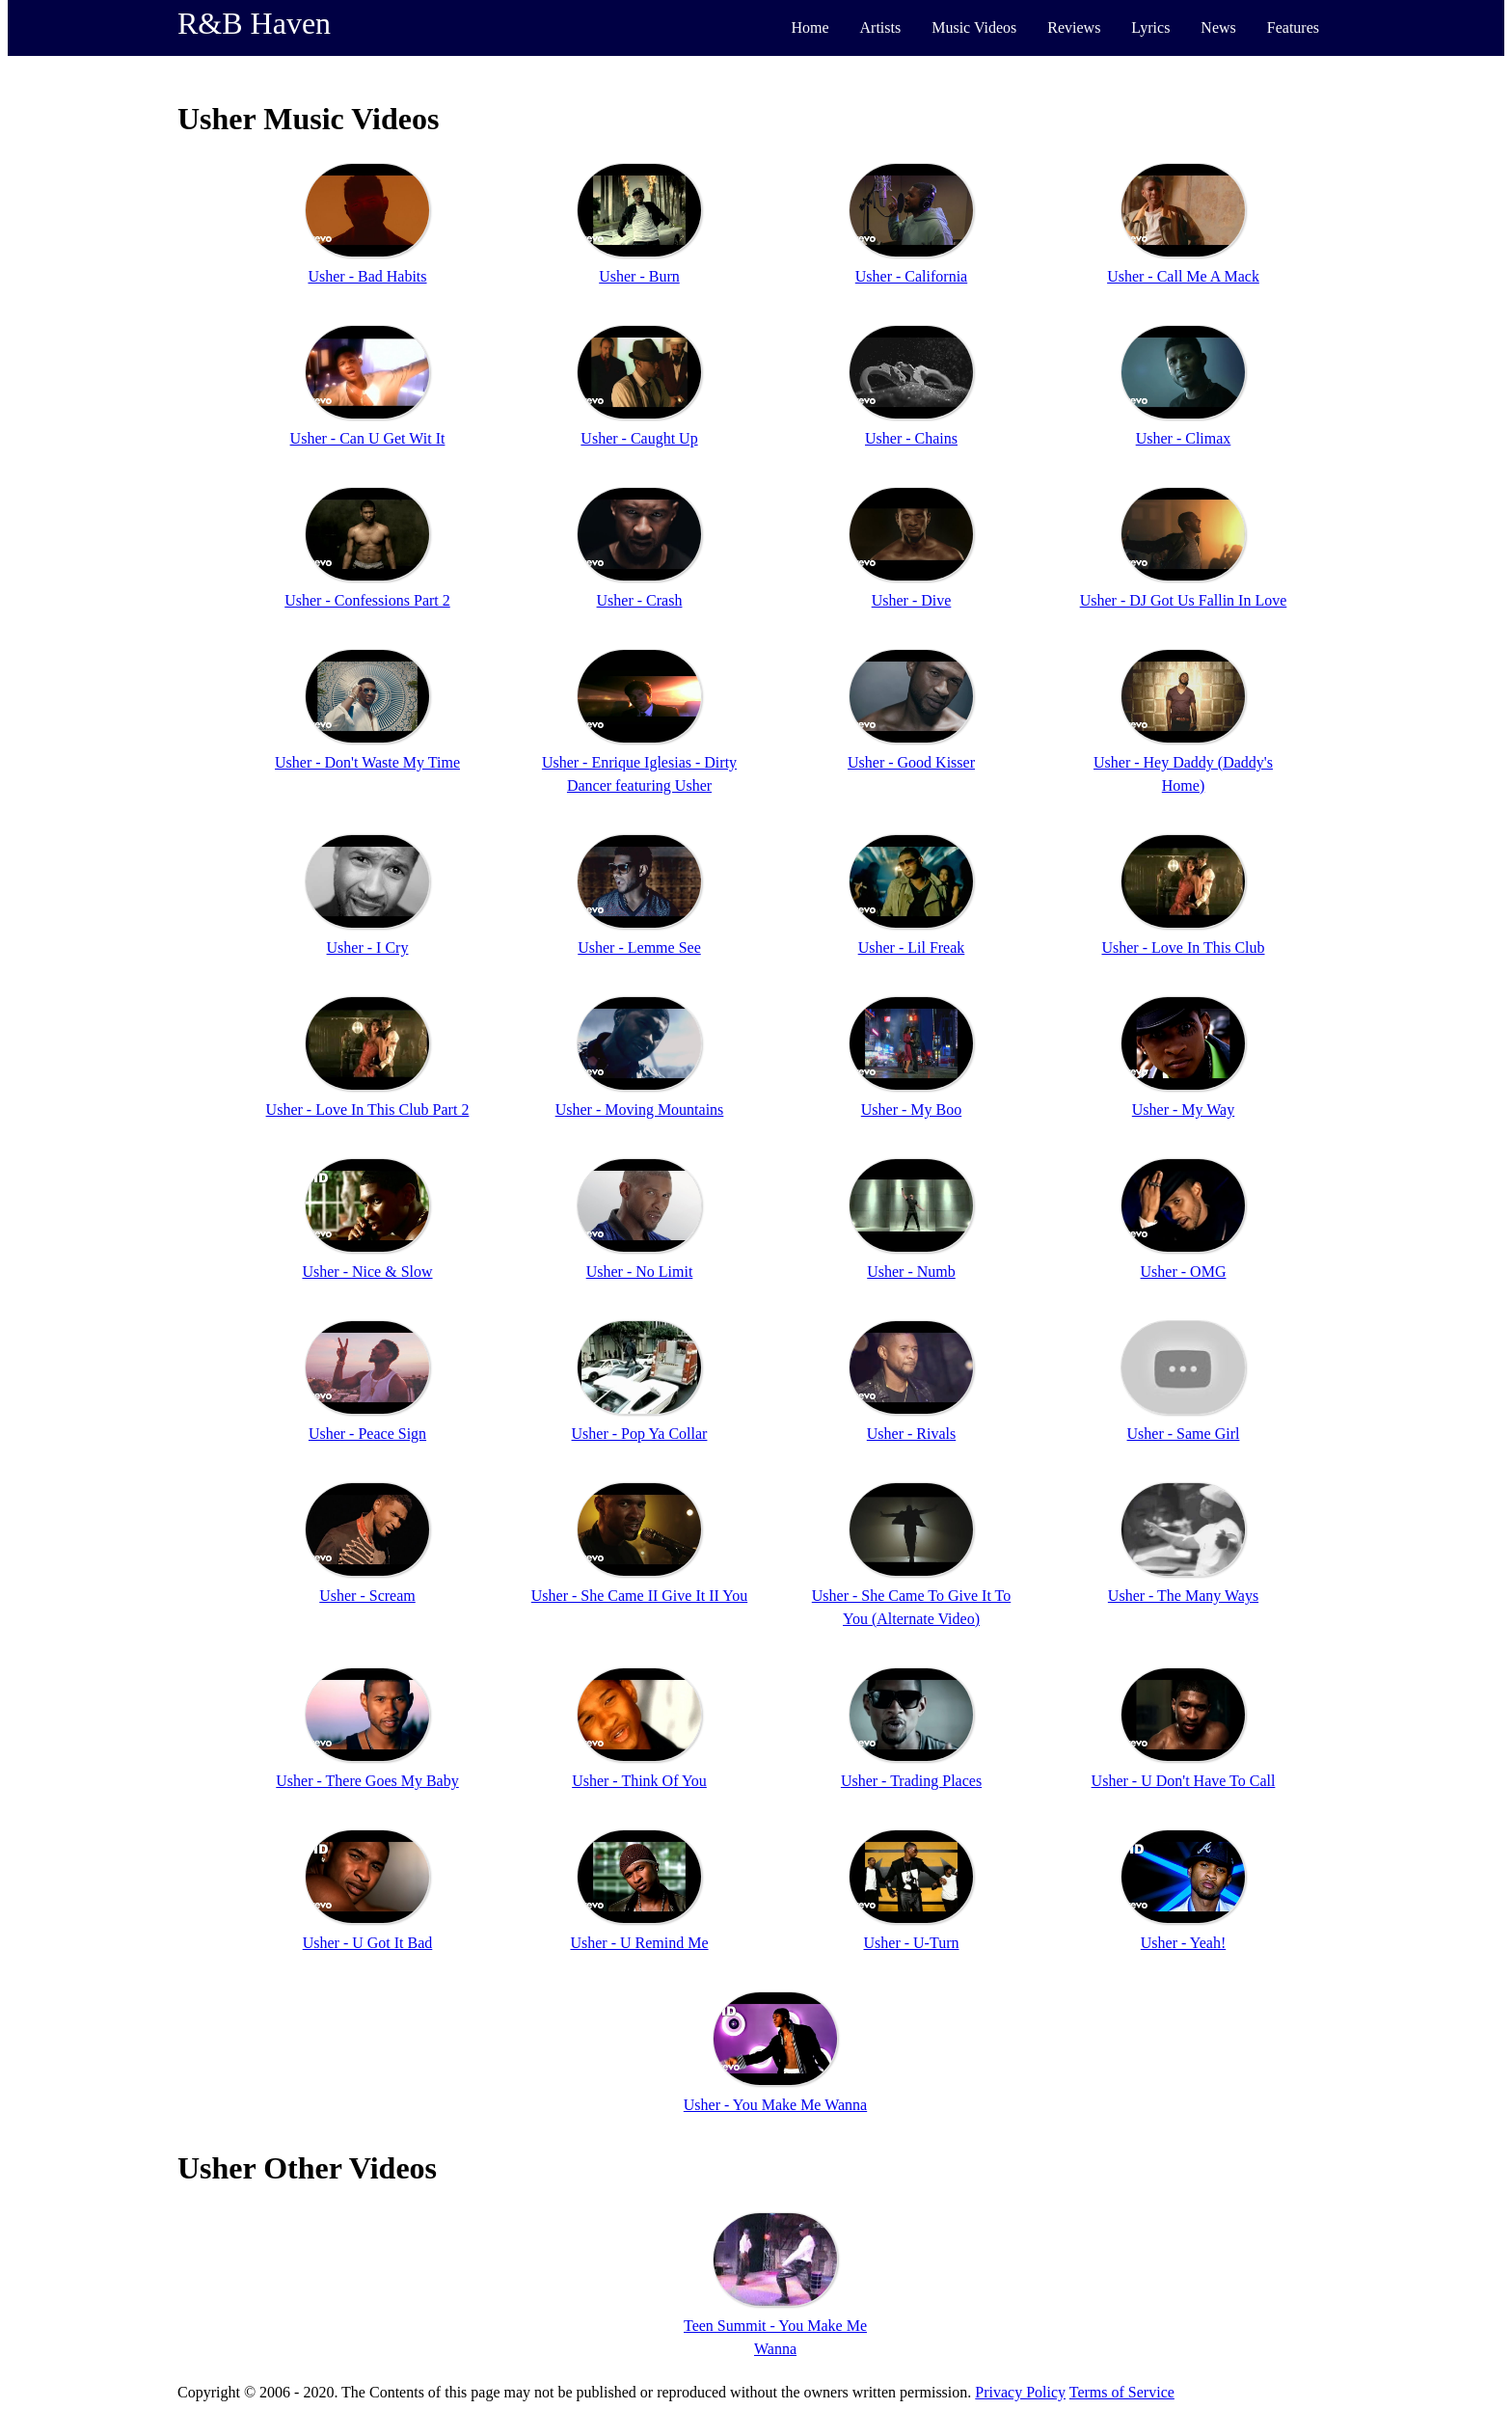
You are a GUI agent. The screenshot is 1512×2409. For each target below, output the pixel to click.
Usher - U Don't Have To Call (1184, 1781)
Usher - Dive (912, 600)
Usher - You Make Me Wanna (775, 2105)
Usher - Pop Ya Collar (640, 1433)
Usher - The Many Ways (1183, 1595)
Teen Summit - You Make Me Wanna (775, 2337)
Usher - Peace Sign (367, 1433)
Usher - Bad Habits (367, 276)
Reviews (1073, 27)
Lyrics (1150, 27)
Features (1293, 27)
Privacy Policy (1020, 2392)
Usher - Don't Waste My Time (367, 762)
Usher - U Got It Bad (368, 1943)
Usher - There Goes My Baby (367, 1781)
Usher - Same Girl (1183, 1433)
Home (809, 27)
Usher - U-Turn (911, 1943)
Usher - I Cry (368, 947)
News (1218, 27)
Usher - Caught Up (638, 438)
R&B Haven (254, 23)
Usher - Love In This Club (1182, 947)
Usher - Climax (1183, 438)
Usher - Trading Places (911, 1781)
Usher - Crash (640, 600)
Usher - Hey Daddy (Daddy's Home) (1183, 774)
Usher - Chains (911, 438)
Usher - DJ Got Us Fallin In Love (1183, 600)
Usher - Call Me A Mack (1183, 276)
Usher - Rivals (911, 1433)
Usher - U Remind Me (639, 1943)
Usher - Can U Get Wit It (368, 438)
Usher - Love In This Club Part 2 (368, 1109)
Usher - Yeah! (1183, 1943)
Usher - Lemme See (639, 947)
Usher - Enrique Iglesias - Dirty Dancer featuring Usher (639, 774)
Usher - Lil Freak (911, 947)
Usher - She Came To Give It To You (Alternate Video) (911, 1607)
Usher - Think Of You (639, 1781)
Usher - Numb (911, 1271)
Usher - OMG (1184, 1271)
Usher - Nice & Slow (367, 1271)
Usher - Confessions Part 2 (367, 600)
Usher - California (911, 276)
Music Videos (974, 27)
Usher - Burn (639, 276)
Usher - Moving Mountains (639, 1109)
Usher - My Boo (911, 1109)
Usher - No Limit (639, 1271)
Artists (881, 27)
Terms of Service (1121, 2392)
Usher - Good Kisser (911, 762)
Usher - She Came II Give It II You (639, 1595)
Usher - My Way (1183, 1109)
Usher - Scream (367, 1595)
